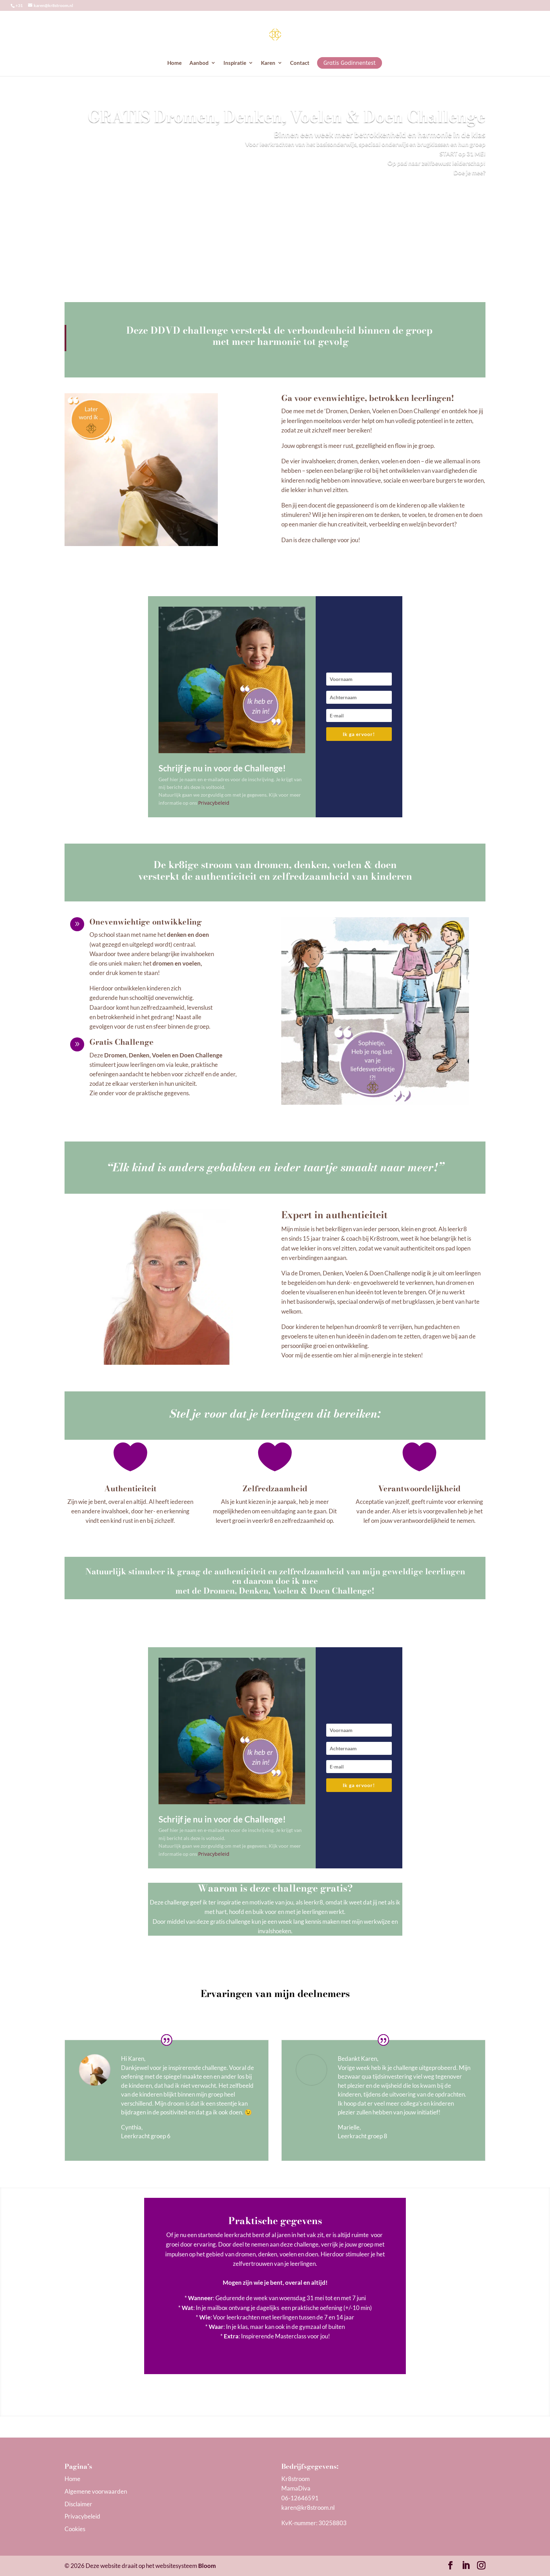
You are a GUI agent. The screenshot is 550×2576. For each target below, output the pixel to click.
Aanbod (199, 63)
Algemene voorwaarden (96, 2491)
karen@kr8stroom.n (307, 2507)
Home (174, 63)
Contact (299, 63)
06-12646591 (299, 2498)
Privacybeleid (213, 802)
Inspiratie (234, 63)
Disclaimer (78, 2504)
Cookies (75, 2529)
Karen (268, 63)
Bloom (207, 2565)
